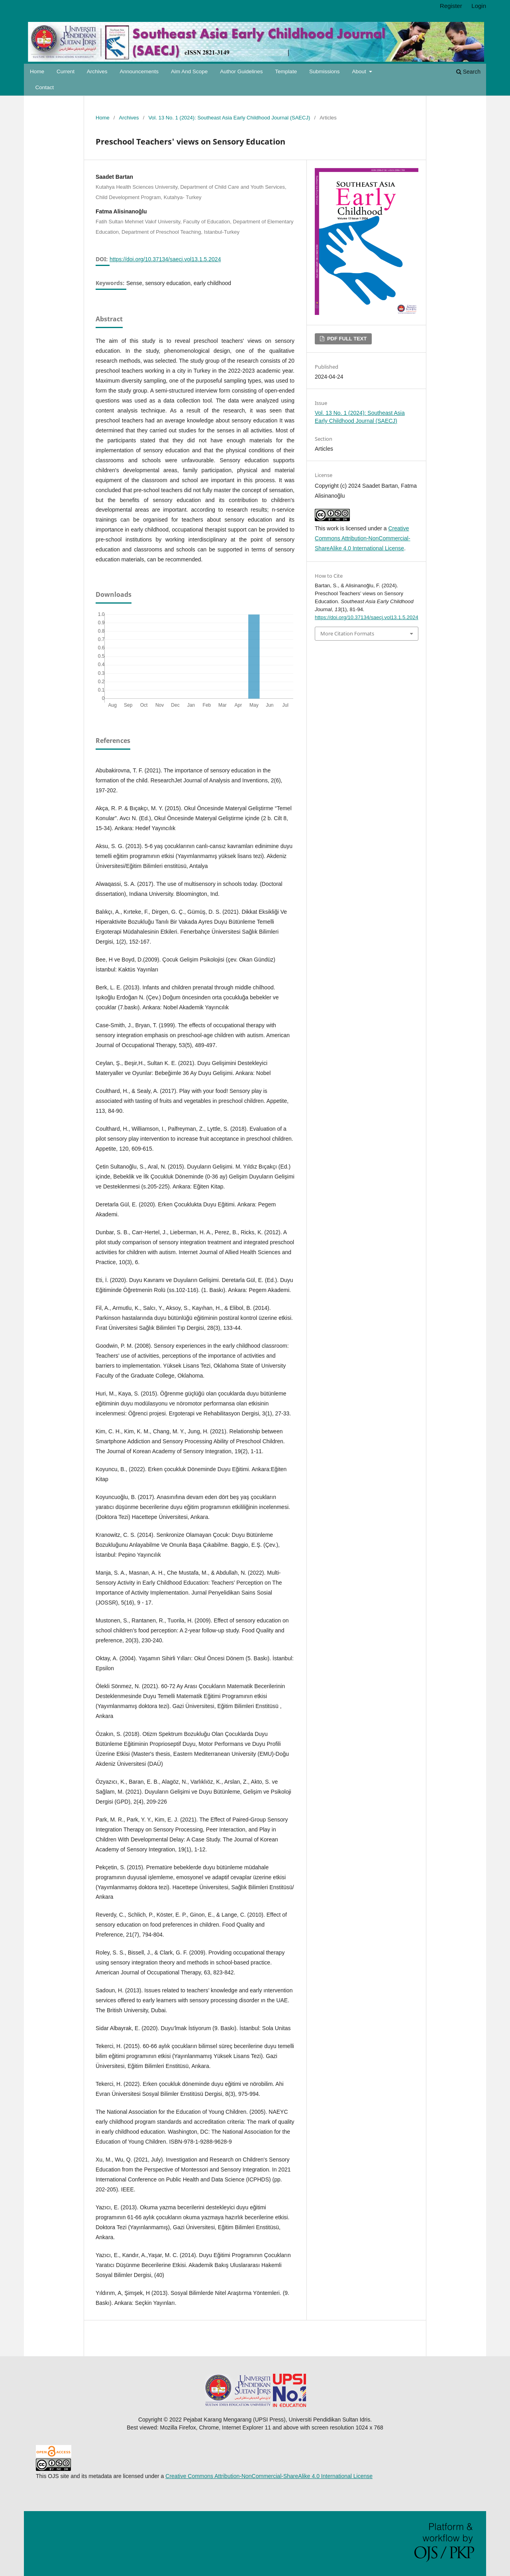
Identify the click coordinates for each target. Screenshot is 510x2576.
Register (451, 5)
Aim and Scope (189, 71)
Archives (97, 71)
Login (478, 5)
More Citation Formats (347, 633)
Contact (44, 87)
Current (66, 71)
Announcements (139, 71)
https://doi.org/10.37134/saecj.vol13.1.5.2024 (165, 259)
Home (37, 71)
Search (468, 71)
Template (286, 71)
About (359, 71)
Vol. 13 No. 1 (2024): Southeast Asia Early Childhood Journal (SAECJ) (229, 118)
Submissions (324, 71)
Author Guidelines (241, 71)
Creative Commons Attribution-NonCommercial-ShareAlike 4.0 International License (362, 538)
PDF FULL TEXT (346, 339)
